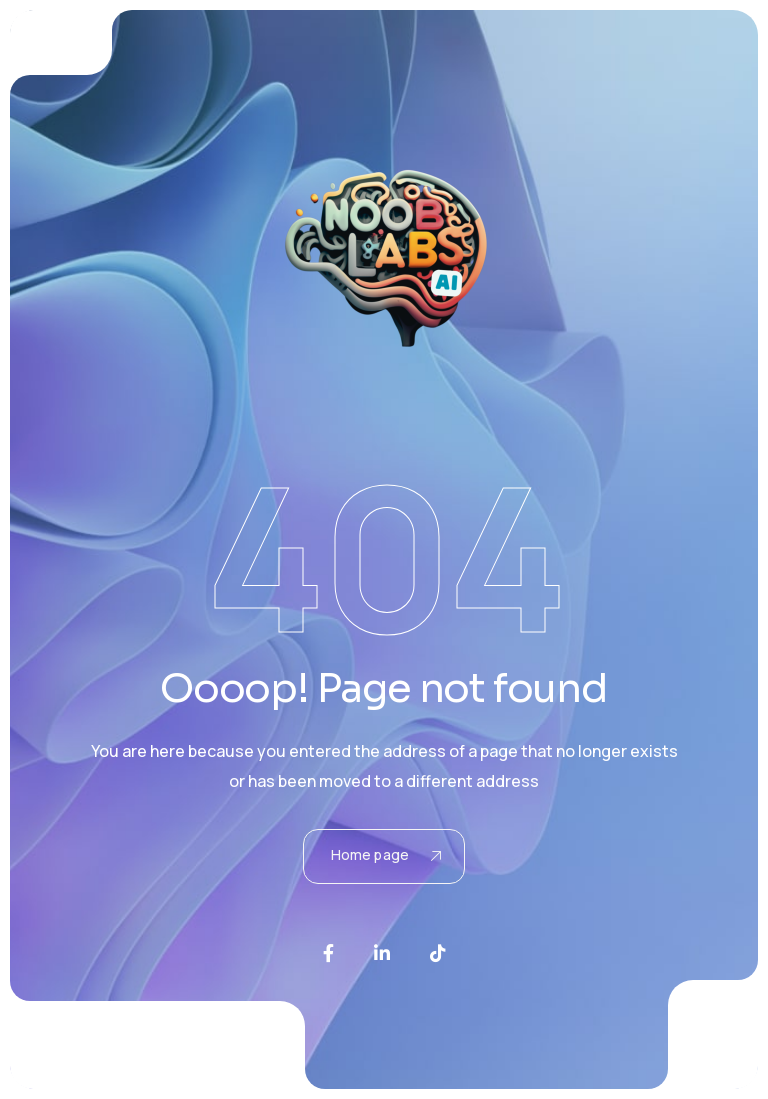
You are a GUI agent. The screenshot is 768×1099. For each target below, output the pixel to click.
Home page (386, 854)
